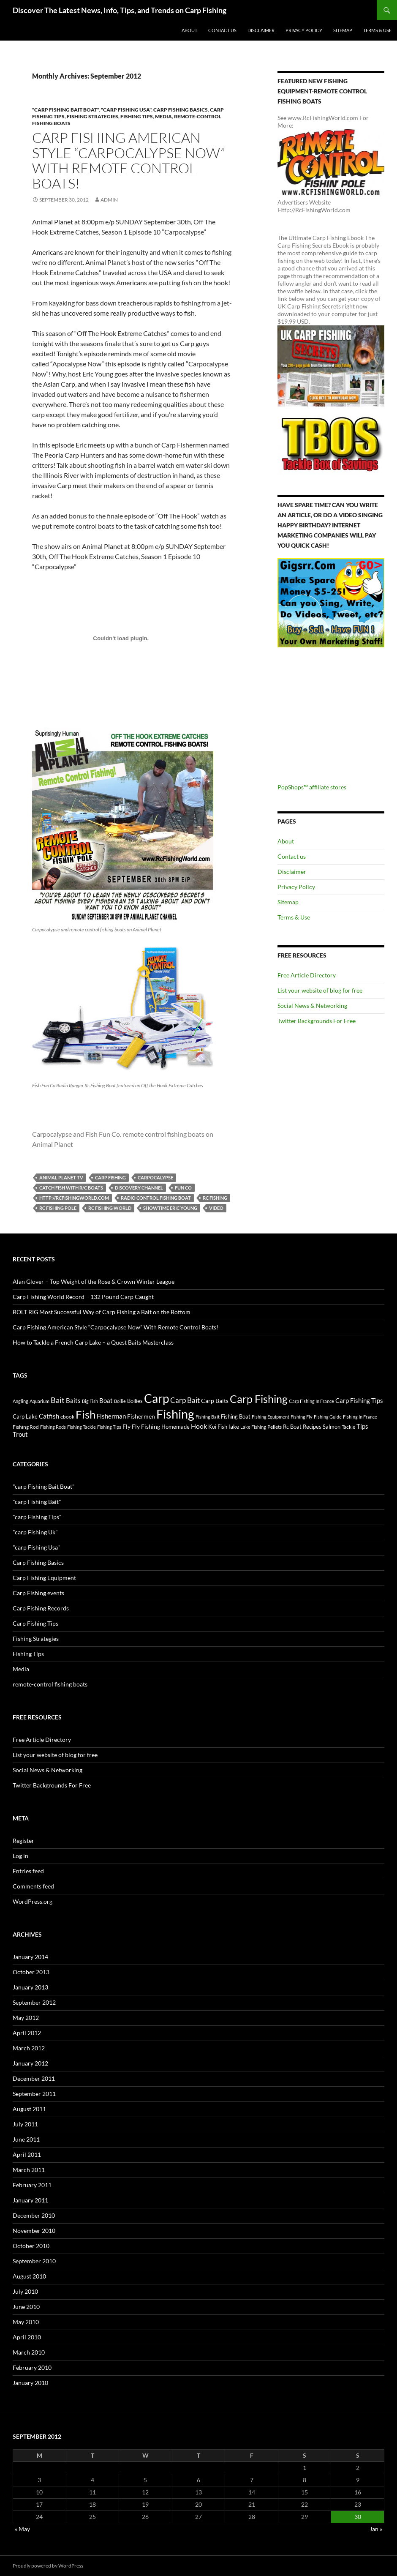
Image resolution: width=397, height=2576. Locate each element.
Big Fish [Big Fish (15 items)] (90, 1401)
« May (22, 2528)
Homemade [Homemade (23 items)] (175, 1426)
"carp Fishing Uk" (35, 1532)
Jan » (376, 2528)
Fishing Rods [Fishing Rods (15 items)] (53, 1427)
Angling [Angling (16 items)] (20, 1401)
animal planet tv (61, 1177)
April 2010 (27, 2337)
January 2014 (30, 1956)
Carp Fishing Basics (180, 109)
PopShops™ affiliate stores (311, 787)
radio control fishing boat (156, 1198)
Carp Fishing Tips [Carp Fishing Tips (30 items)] (359, 1400)
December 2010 (34, 2215)
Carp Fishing (110, 1177)
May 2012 (26, 2017)
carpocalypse (155, 1177)
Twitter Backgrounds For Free (316, 1020)
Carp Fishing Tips (35, 1623)
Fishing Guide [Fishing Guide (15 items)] (328, 1416)
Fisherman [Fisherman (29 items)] (111, 1416)
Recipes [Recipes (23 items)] (312, 1426)
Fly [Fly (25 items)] (126, 1426)
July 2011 (25, 2124)
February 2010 (32, 2367)
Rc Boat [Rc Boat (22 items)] (292, 1426)
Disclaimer (261, 30)
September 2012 (34, 2002)
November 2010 (34, 2230)
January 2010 (30, 2382)
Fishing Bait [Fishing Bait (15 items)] (208, 1416)
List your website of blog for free (319, 990)
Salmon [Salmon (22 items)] (331, 1426)
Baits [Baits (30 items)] (73, 1400)
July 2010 (25, 2291)
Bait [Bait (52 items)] (58, 1400)
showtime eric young (170, 1208)
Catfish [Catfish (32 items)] (49, 1416)
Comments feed (33, 1886)
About (189, 30)
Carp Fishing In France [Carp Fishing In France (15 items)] (311, 1401)
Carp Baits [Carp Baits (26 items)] (214, 1400)
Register (23, 1840)
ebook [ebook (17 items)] (67, 1416)
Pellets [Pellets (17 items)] (274, 1427)
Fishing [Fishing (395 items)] (175, 1413)
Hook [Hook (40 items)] (199, 1426)
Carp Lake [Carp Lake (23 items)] (25, 1416)
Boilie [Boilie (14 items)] (120, 1401)
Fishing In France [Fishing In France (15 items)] (360, 1416)
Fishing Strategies (92, 116)
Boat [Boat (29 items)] (106, 1400)
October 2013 (31, 1972)
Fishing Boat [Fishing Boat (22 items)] (235, 1416)
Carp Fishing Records (41, 1608)
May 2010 (26, 2321)
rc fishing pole (57, 1208)
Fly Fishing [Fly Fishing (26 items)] (146, 1426)
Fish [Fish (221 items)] (85, 1414)
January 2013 (30, 1987)
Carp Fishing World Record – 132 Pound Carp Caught (83, 1296)
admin (109, 199)
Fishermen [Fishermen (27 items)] (141, 1416)
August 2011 (29, 2108)
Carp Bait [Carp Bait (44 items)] (185, 1400)
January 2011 (30, 2200)
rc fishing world (109, 1208)
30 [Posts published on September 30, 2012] (357, 2516)
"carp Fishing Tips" (37, 1516)
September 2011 (34, 2093)
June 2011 (26, 2139)
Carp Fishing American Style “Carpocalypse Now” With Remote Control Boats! (128, 160)
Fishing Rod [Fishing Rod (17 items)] (26, 1427)
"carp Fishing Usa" (126, 109)
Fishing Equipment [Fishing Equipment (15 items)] (270, 1416)
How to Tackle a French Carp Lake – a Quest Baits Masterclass (93, 1342)
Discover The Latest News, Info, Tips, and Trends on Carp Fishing (119, 10)
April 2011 (27, 2154)
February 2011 (32, 2185)
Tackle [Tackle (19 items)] (348, 1427)
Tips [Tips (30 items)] (362, 1426)
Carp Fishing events (38, 1592)
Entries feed (28, 1871)
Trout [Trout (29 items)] (20, 1434)
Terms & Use (377, 30)
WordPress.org (32, 1901)
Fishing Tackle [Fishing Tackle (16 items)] (81, 1427)
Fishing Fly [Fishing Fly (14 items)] (302, 1416)
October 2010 (31, 2245)
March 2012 (29, 2048)
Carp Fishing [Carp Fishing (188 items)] (259, 1398)
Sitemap (342, 30)
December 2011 (34, 2078)
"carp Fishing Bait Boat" (65, 109)
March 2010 (29, 2352)
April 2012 (27, 2032)
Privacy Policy (304, 30)
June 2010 (26, 2306)
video (216, 1208)
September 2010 (34, 2261)
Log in (20, 1855)
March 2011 (29, 2169)
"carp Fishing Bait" (37, 1501)
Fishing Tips (136, 116)
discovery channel (139, 1187)
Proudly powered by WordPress (48, 2565)
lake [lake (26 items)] (233, 1426)
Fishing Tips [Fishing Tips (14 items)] (109, 1427)
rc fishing (215, 1198)
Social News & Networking (312, 1005)
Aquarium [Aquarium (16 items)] (39, 1401)
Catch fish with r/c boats (71, 1187)
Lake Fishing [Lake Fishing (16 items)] (253, 1427)
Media (163, 116)
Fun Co (183, 1187)
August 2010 (29, 2276)
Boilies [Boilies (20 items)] (135, 1401)
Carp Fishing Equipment (44, 1577)
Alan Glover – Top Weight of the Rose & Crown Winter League (93, 1281)
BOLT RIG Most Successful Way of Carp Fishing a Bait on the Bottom (101, 1311)
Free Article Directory (306, 975)
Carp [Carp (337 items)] (156, 1398)
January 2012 (30, 2063)
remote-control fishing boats (50, 1684)
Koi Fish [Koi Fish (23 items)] (217, 1426)
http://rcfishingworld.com (74, 1198)
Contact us (222, 30)
